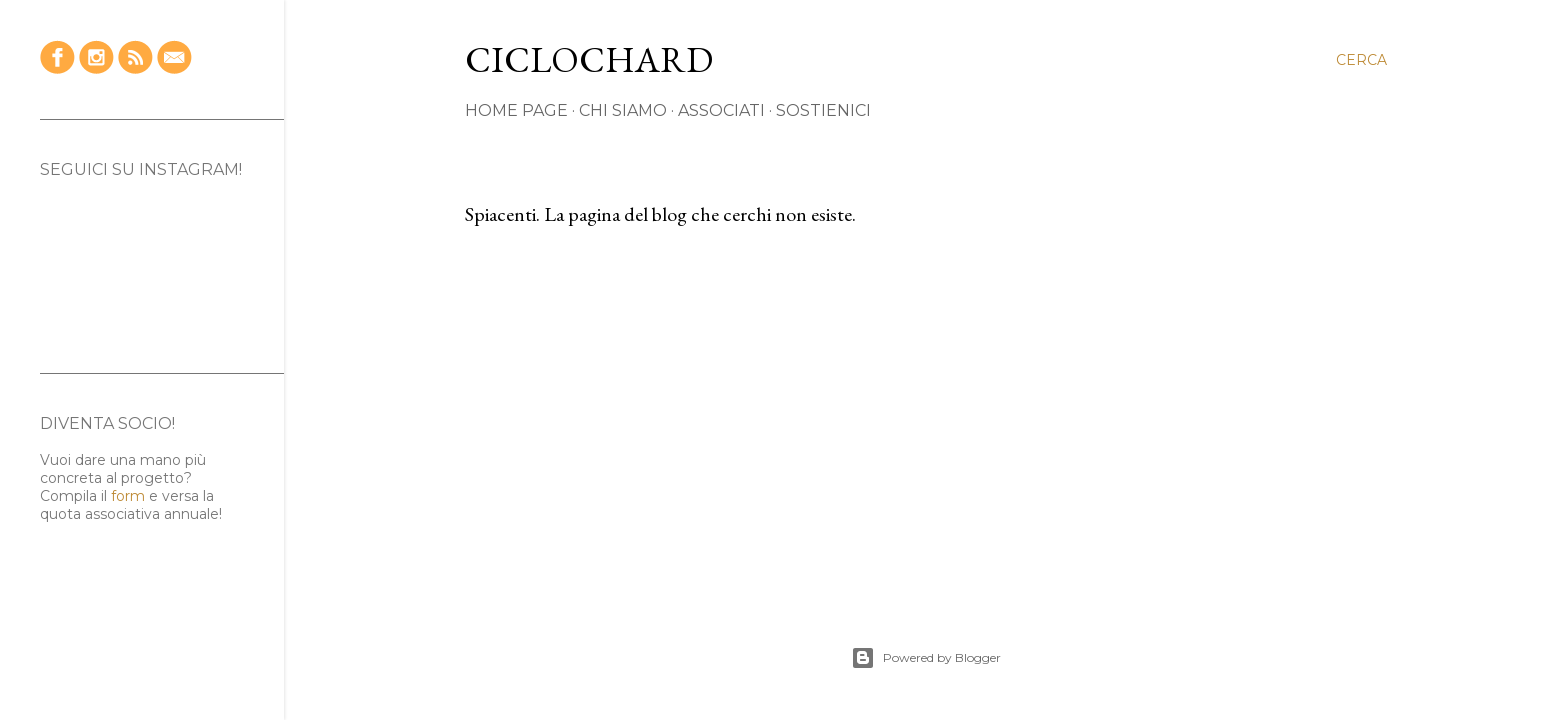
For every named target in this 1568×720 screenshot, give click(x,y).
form (128, 496)
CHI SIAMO (623, 110)
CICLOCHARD (589, 59)
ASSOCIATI (721, 110)
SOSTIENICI (823, 110)
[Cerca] (1361, 60)
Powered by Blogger (926, 658)
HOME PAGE (516, 110)
